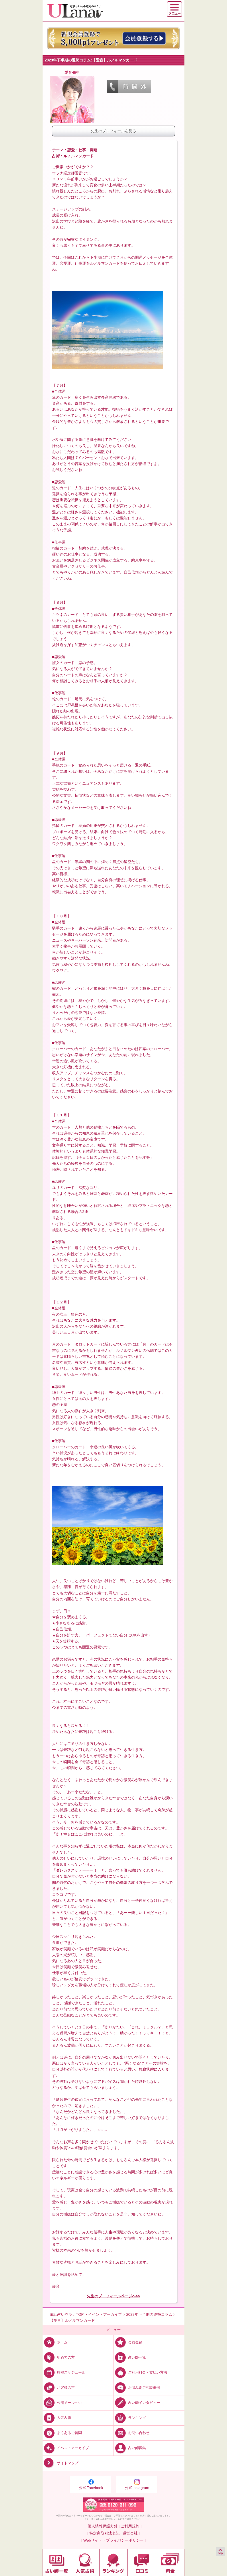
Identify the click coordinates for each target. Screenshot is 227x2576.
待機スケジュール (64, 2372)
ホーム (55, 2342)
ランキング (130, 2418)
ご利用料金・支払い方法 (140, 2372)
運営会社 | (131, 2533)
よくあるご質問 (62, 2433)
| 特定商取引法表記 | (104, 2533)
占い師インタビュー (137, 2403)
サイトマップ (60, 2463)
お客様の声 (59, 2387)
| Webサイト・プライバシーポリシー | (113, 2540)
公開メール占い (62, 2403)
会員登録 (128, 2342)
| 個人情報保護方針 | (102, 2526)
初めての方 (59, 2357)
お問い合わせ (131, 2433)
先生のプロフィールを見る (113, 131)
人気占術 (57, 2418)
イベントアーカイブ (66, 2448)
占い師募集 (130, 2448)
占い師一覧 (130, 2357)
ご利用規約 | (131, 2526)
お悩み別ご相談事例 (137, 2387)
